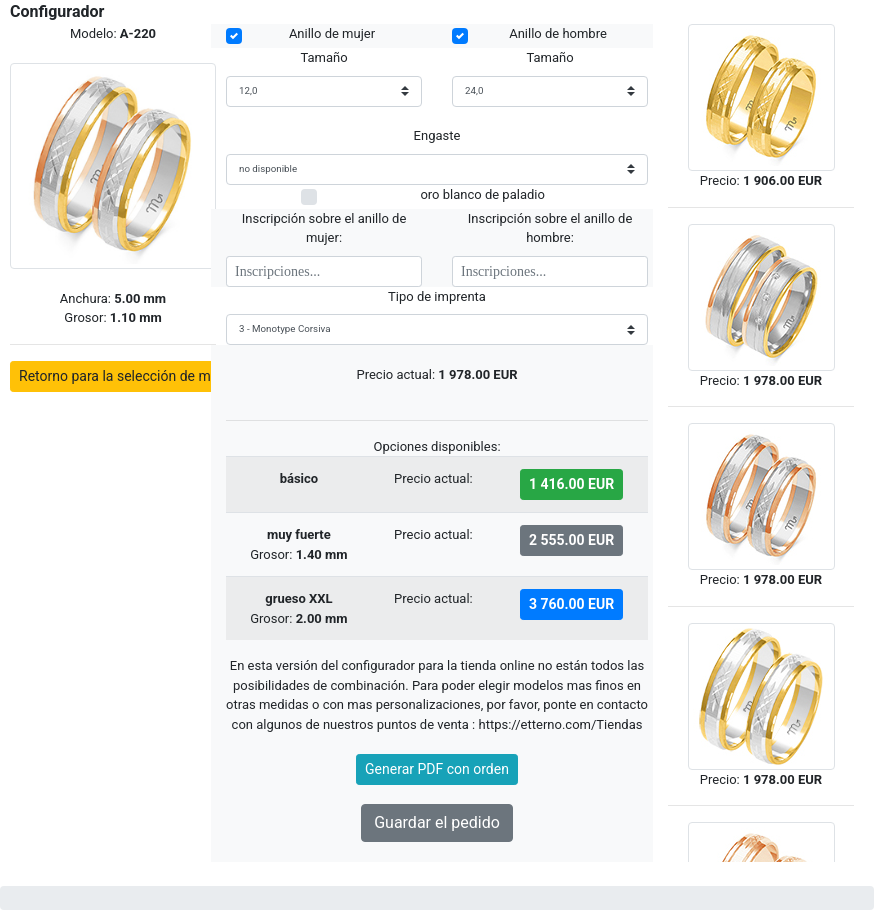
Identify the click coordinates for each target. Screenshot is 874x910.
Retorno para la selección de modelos (136, 376)
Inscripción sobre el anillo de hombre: (550, 228)
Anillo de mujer (332, 33)
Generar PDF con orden (437, 769)
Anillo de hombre (558, 33)
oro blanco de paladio (482, 193)
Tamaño (323, 57)
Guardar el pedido (437, 822)
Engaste (437, 135)
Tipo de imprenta (437, 296)
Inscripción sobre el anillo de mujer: (324, 228)
